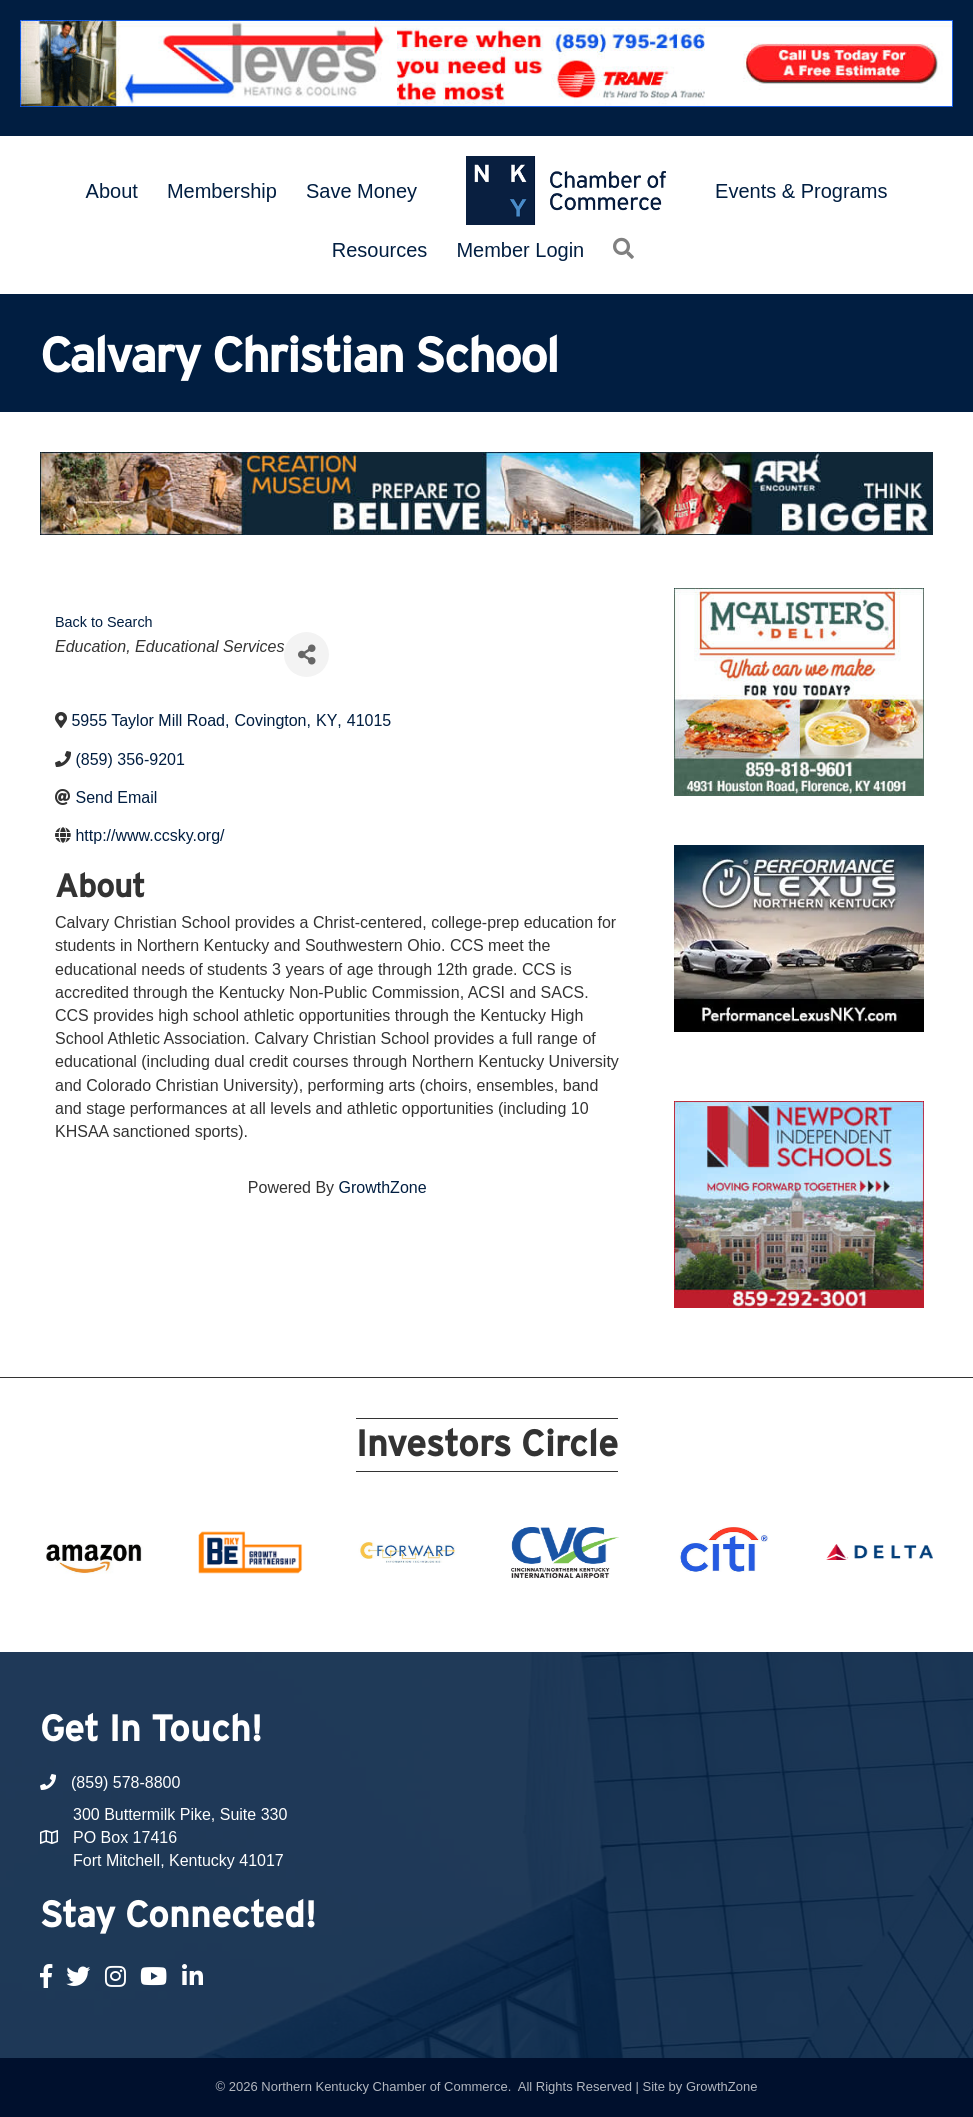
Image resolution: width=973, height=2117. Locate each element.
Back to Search (104, 622)
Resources (380, 250)
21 (727, 1615)
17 (631, 1615)
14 (559, 1615)
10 (463, 1615)
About (112, 191)
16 (607, 1615)
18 (655, 1615)
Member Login (520, 250)
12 (511, 1615)
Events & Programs (801, 191)
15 (583, 1615)
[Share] (306, 654)
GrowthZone (383, 1187)
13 (535, 1615)
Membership (222, 191)
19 (679, 1615)
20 (703, 1615)
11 (487, 1615)
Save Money (361, 191)
